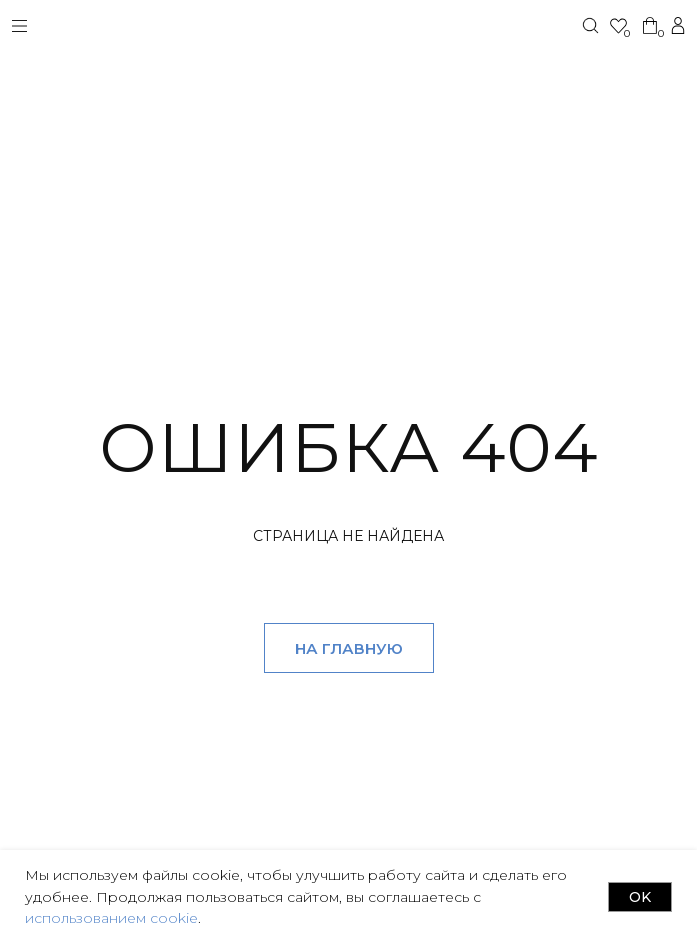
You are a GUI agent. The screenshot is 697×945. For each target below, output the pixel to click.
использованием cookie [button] (111, 918)
